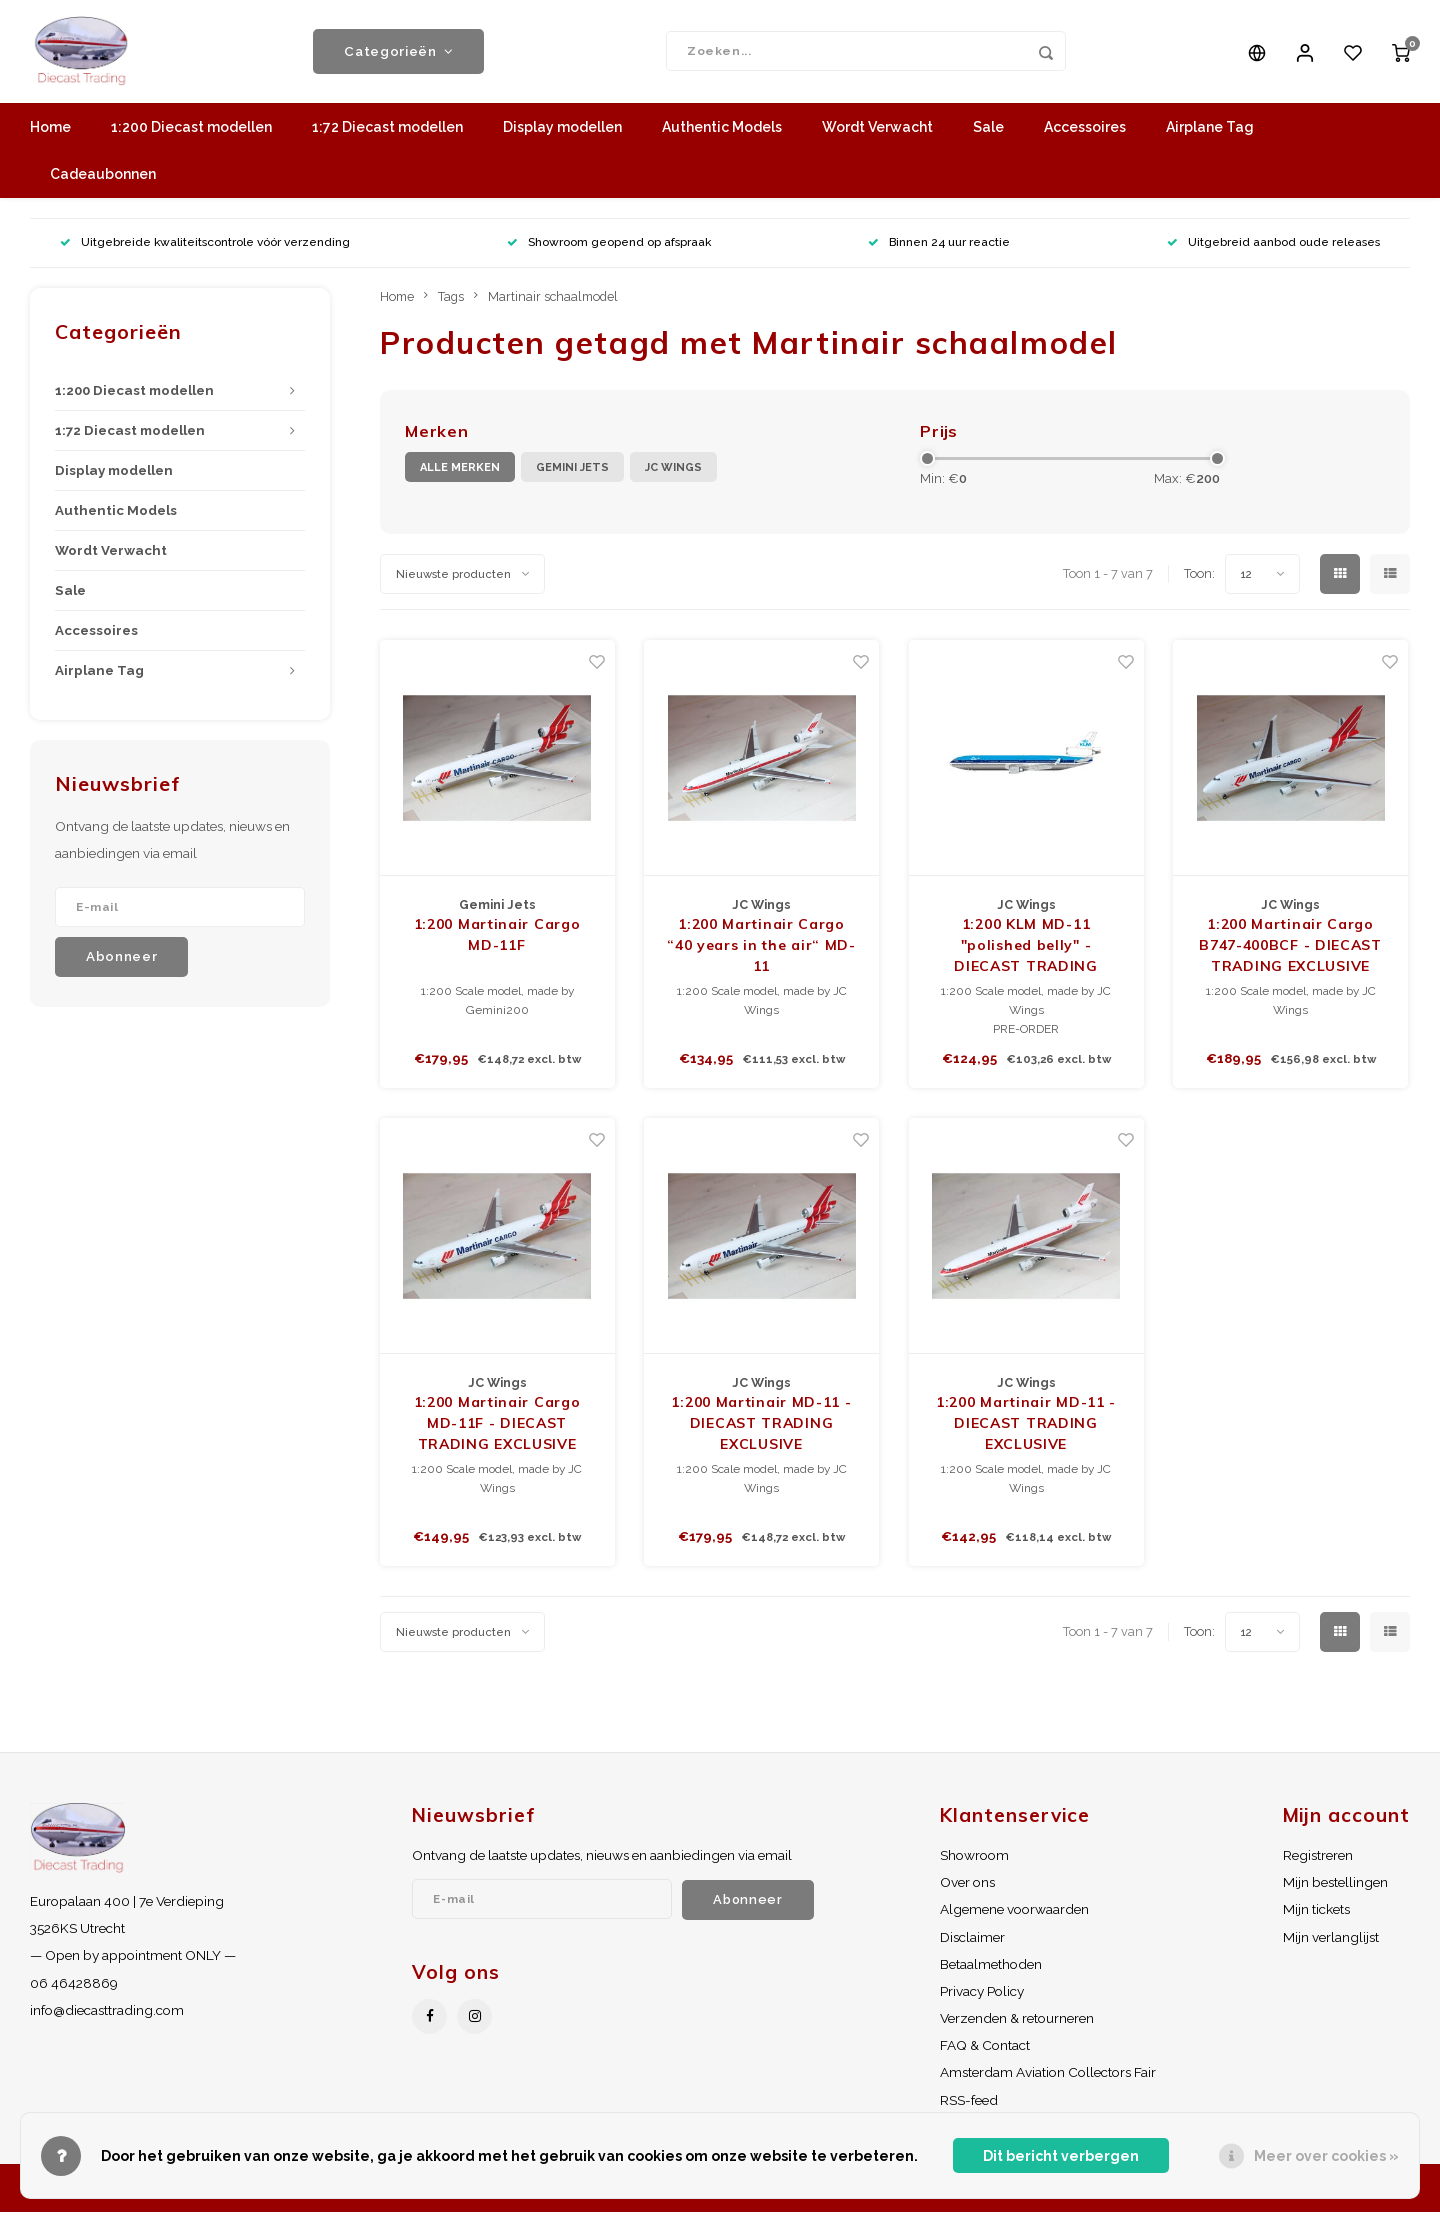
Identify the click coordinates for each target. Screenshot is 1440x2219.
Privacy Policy (982, 1998)
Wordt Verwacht (877, 135)
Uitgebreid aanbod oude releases (1273, 250)
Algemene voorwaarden (1014, 1917)
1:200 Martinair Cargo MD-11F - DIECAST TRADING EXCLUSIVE (497, 1430)
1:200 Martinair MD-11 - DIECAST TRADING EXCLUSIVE (761, 1430)
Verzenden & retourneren (1017, 2025)
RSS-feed (969, 2107)
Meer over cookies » (1326, 2156)
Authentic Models (722, 135)
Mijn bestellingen (1335, 1890)
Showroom (974, 1862)
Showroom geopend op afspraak (609, 250)
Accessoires (1085, 135)
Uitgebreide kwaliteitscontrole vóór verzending (205, 250)
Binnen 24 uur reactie (939, 250)
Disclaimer (972, 1944)
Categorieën (398, 55)
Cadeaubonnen (103, 182)
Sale (988, 135)
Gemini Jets (572, 474)
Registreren (1318, 1862)
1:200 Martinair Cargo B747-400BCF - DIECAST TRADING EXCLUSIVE (1290, 952)
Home (50, 135)
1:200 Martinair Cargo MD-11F (497, 941)
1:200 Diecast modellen (191, 135)
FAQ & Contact (985, 2052)
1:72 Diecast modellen (387, 135)
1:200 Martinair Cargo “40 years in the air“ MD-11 (761, 952)
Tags (451, 303)
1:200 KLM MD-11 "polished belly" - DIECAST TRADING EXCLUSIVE (1026, 953)
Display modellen (562, 135)
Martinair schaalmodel (553, 303)
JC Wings (673, 474)
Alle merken (460, 474)
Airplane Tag (1210, 135)
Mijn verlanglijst (1331, 1944)
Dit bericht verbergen (1061, 2156)
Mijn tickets (1316, 1917)
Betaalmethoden (991, 1971)
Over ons (967, 1890)
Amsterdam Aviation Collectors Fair (1048, 2080)
